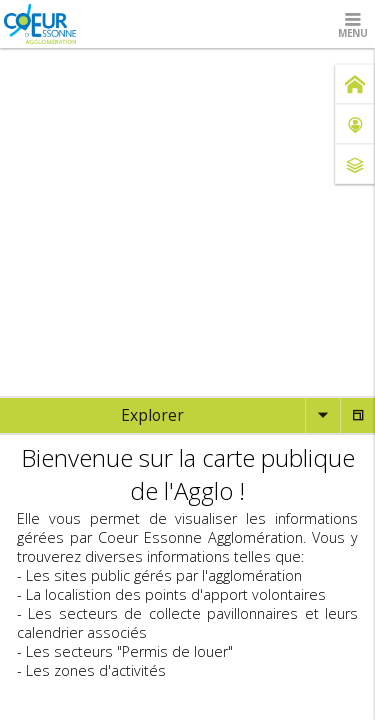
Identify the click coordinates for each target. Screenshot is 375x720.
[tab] (152, 415)
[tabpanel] (187, 562)
